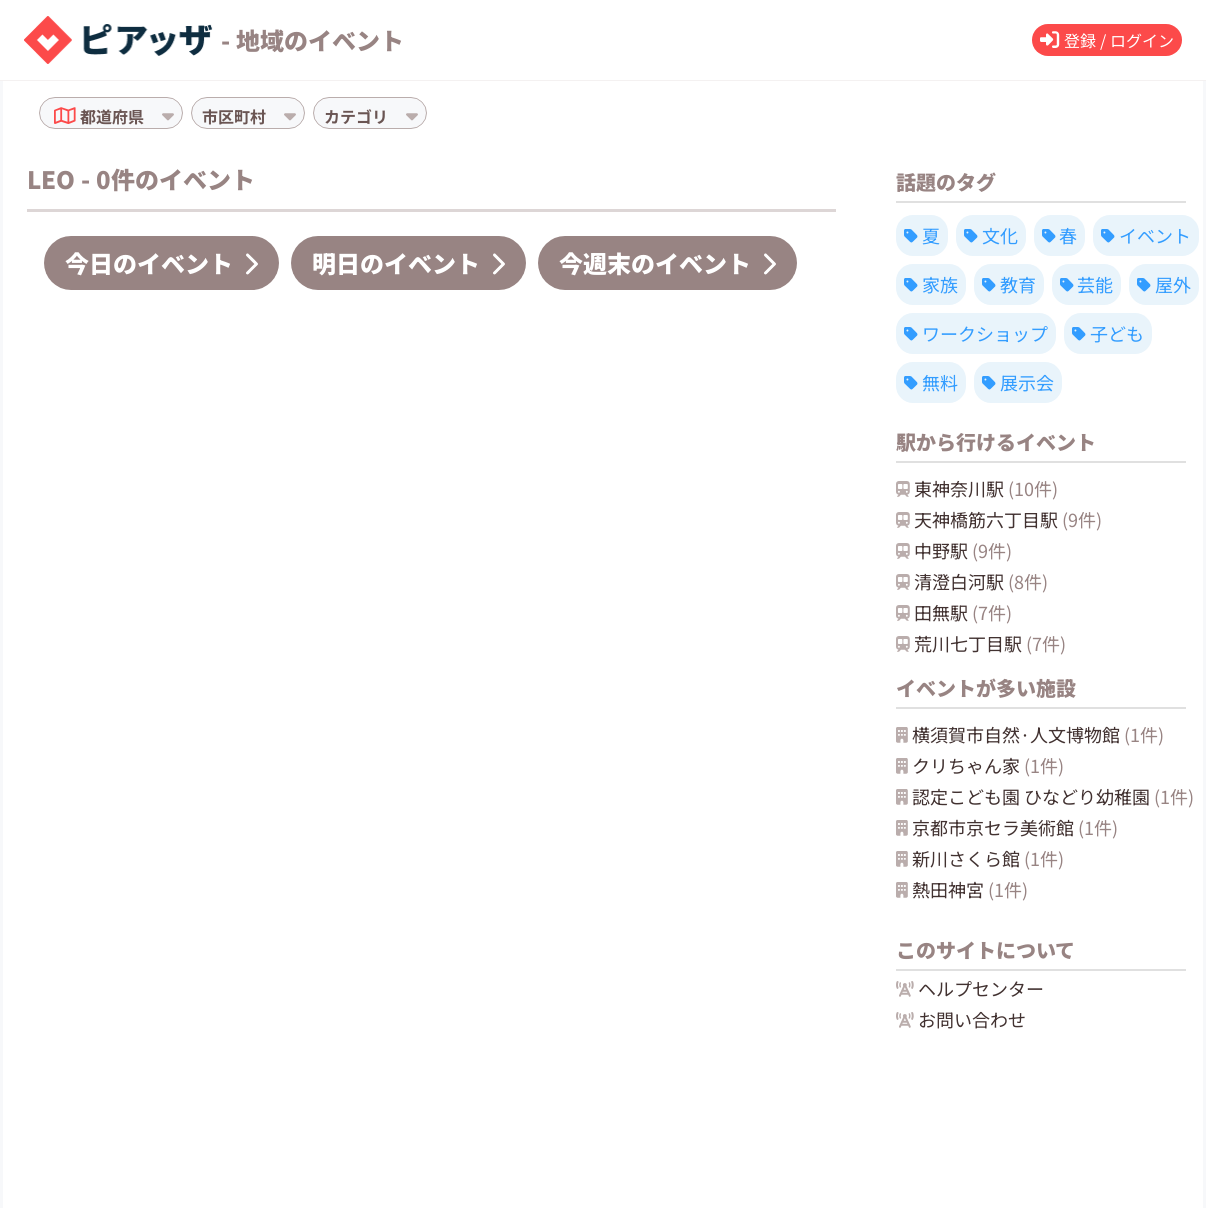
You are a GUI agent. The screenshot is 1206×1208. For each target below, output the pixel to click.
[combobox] (150, 116)
